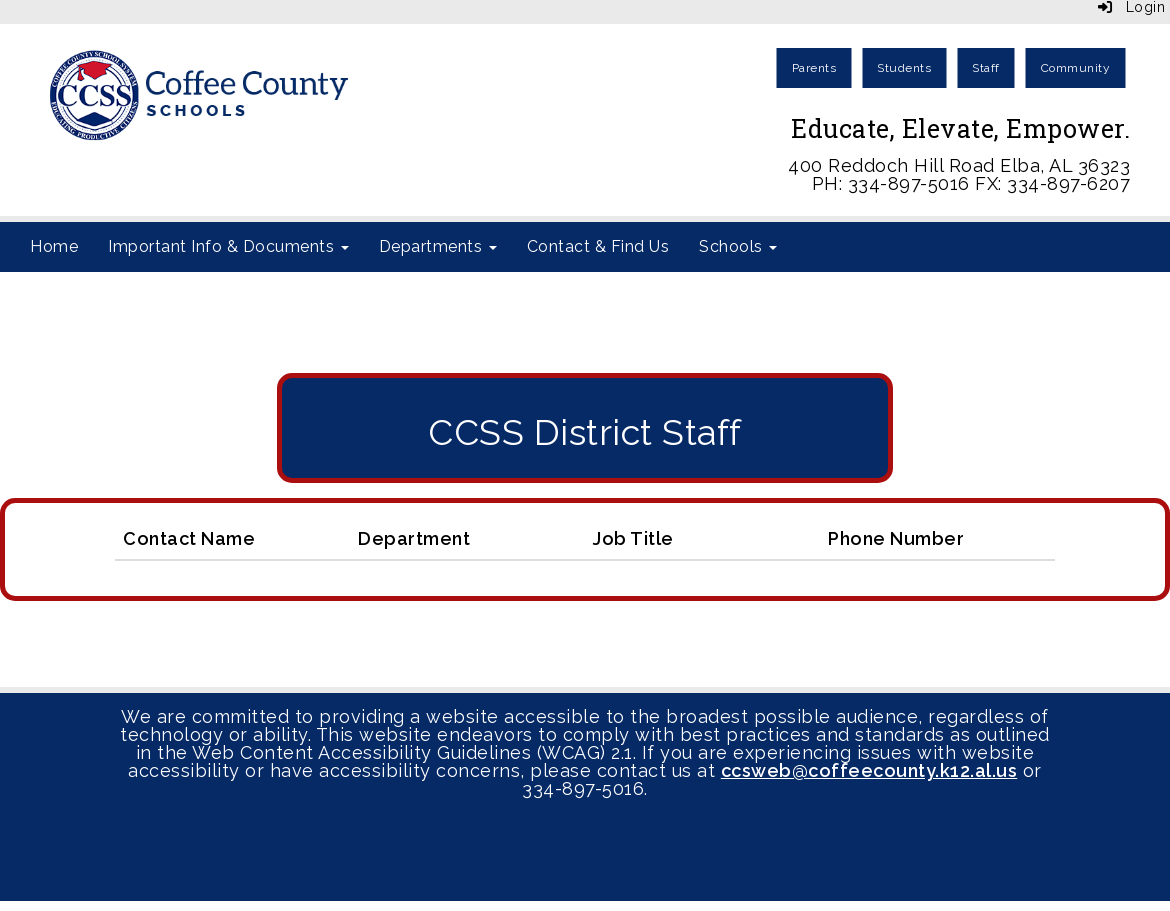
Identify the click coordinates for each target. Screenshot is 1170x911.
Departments (438, 246)
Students (904, 68)
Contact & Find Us (598, 246)
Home (54, 246)
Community (1076, 68)
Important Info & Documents (228, 246)
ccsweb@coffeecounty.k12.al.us (869, 770)
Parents (814, 68)
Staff (986, 68)
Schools (738, 246)
